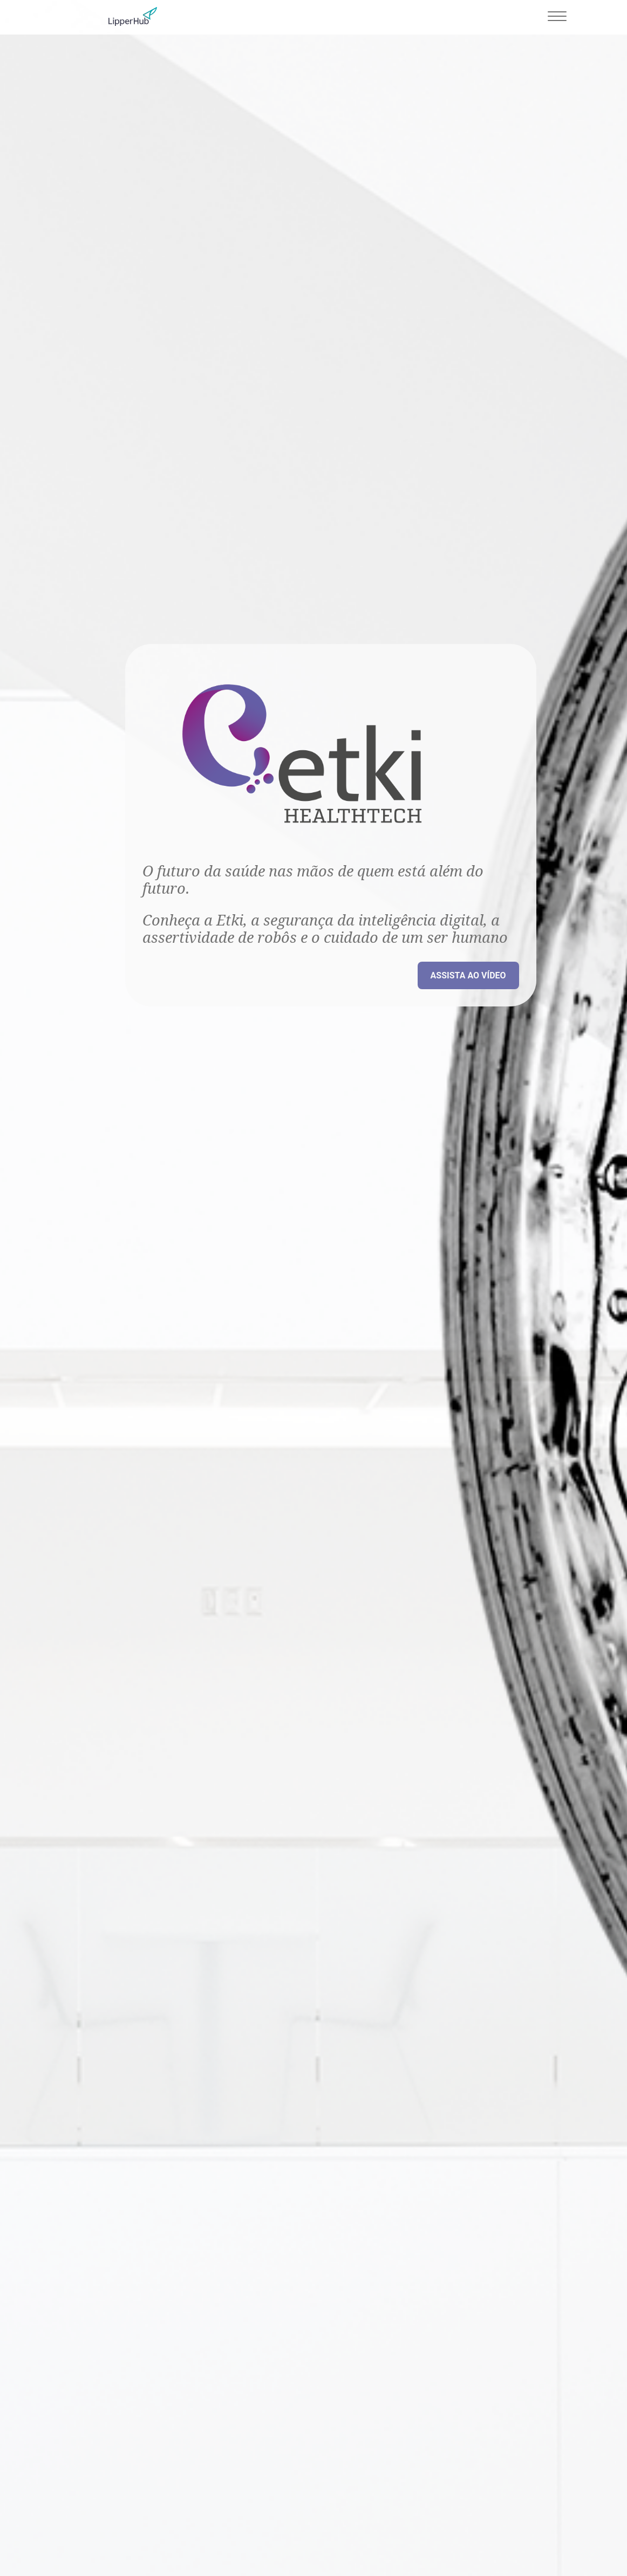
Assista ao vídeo (468, 975)
